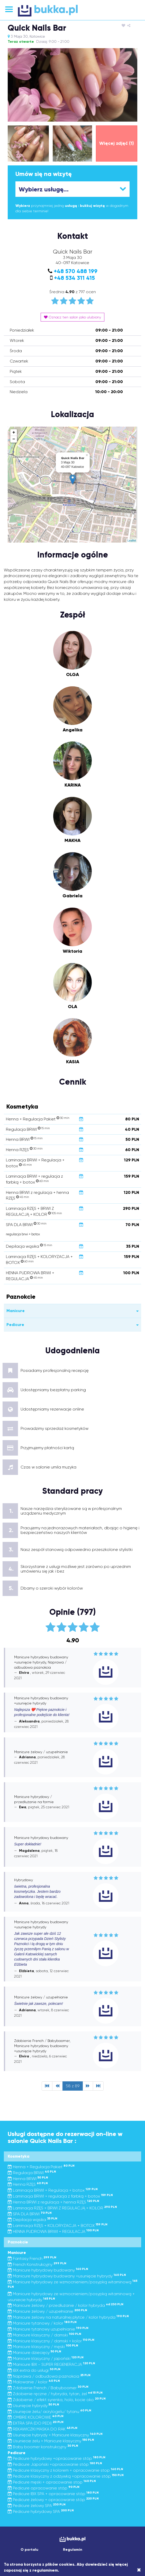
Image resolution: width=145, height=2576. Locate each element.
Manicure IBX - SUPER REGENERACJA (51, 2364)
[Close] (139, 2570)
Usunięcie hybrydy (33, 2405)
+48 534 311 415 (74, 277)
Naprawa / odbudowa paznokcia (49, 2376)
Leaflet (132, 540)
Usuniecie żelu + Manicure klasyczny (51, 2440)
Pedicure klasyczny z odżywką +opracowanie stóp (66, 2476)
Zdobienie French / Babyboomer (48, 2387)
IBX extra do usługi (34, 2370)
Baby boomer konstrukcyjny (43, 2446)
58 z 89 (72, 2085)
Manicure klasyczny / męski (43, 2346)
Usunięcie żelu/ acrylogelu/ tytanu (49, 2411)
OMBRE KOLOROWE (36, 2417)
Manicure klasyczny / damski (44, 2335)
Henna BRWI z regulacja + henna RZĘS (53, 2202)
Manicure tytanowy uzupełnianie (48, 2329)
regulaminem (45, 2570)
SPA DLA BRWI (30, 2213)
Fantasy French (32, 2258)
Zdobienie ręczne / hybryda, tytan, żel (55, 2393)
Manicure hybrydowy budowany (48, 2270)
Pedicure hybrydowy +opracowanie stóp (56, 2458)
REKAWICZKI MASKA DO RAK (42, 2429)
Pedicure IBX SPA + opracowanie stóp (53, 2493)
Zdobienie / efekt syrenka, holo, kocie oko (57, 2399)
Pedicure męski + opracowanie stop (52, 2482)
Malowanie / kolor (34, 2381)
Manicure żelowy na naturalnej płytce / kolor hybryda (68, 2317)
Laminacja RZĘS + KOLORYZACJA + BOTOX (57, 2225)
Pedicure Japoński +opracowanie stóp (55, 2464)
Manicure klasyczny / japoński (46, 2358)
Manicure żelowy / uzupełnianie (47, 2311)
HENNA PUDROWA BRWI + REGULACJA (53, 2231)
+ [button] (13, 432)
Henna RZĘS (28, 2184)
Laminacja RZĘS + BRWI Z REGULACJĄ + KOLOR (62, 2208)
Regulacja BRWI (32, 2172)
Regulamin (72, 2549)
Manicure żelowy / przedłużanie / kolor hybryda (65, 2305)
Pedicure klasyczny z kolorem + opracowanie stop (65, 2470)
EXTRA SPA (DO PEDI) (36, 2423)
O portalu (29, 2549)
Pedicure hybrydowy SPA (41, 2511)
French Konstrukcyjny (37, 2264)
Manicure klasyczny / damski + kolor (51, 2340)
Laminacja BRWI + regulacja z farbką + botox (60, 2196)
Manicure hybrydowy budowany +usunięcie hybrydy (67, 2276)
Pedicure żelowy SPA (37, 2505)
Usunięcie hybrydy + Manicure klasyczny (55, 2435)
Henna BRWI (28, 2178)
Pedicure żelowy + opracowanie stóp (53, 2499)
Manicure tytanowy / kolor (42, 2323)
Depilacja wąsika (32, 2219)
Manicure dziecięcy (34, 2352)
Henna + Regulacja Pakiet (41, 2166)
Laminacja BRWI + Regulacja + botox (53, 2190)
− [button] (13, 439)
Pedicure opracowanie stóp (43, 2488)
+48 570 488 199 (75, 271)
